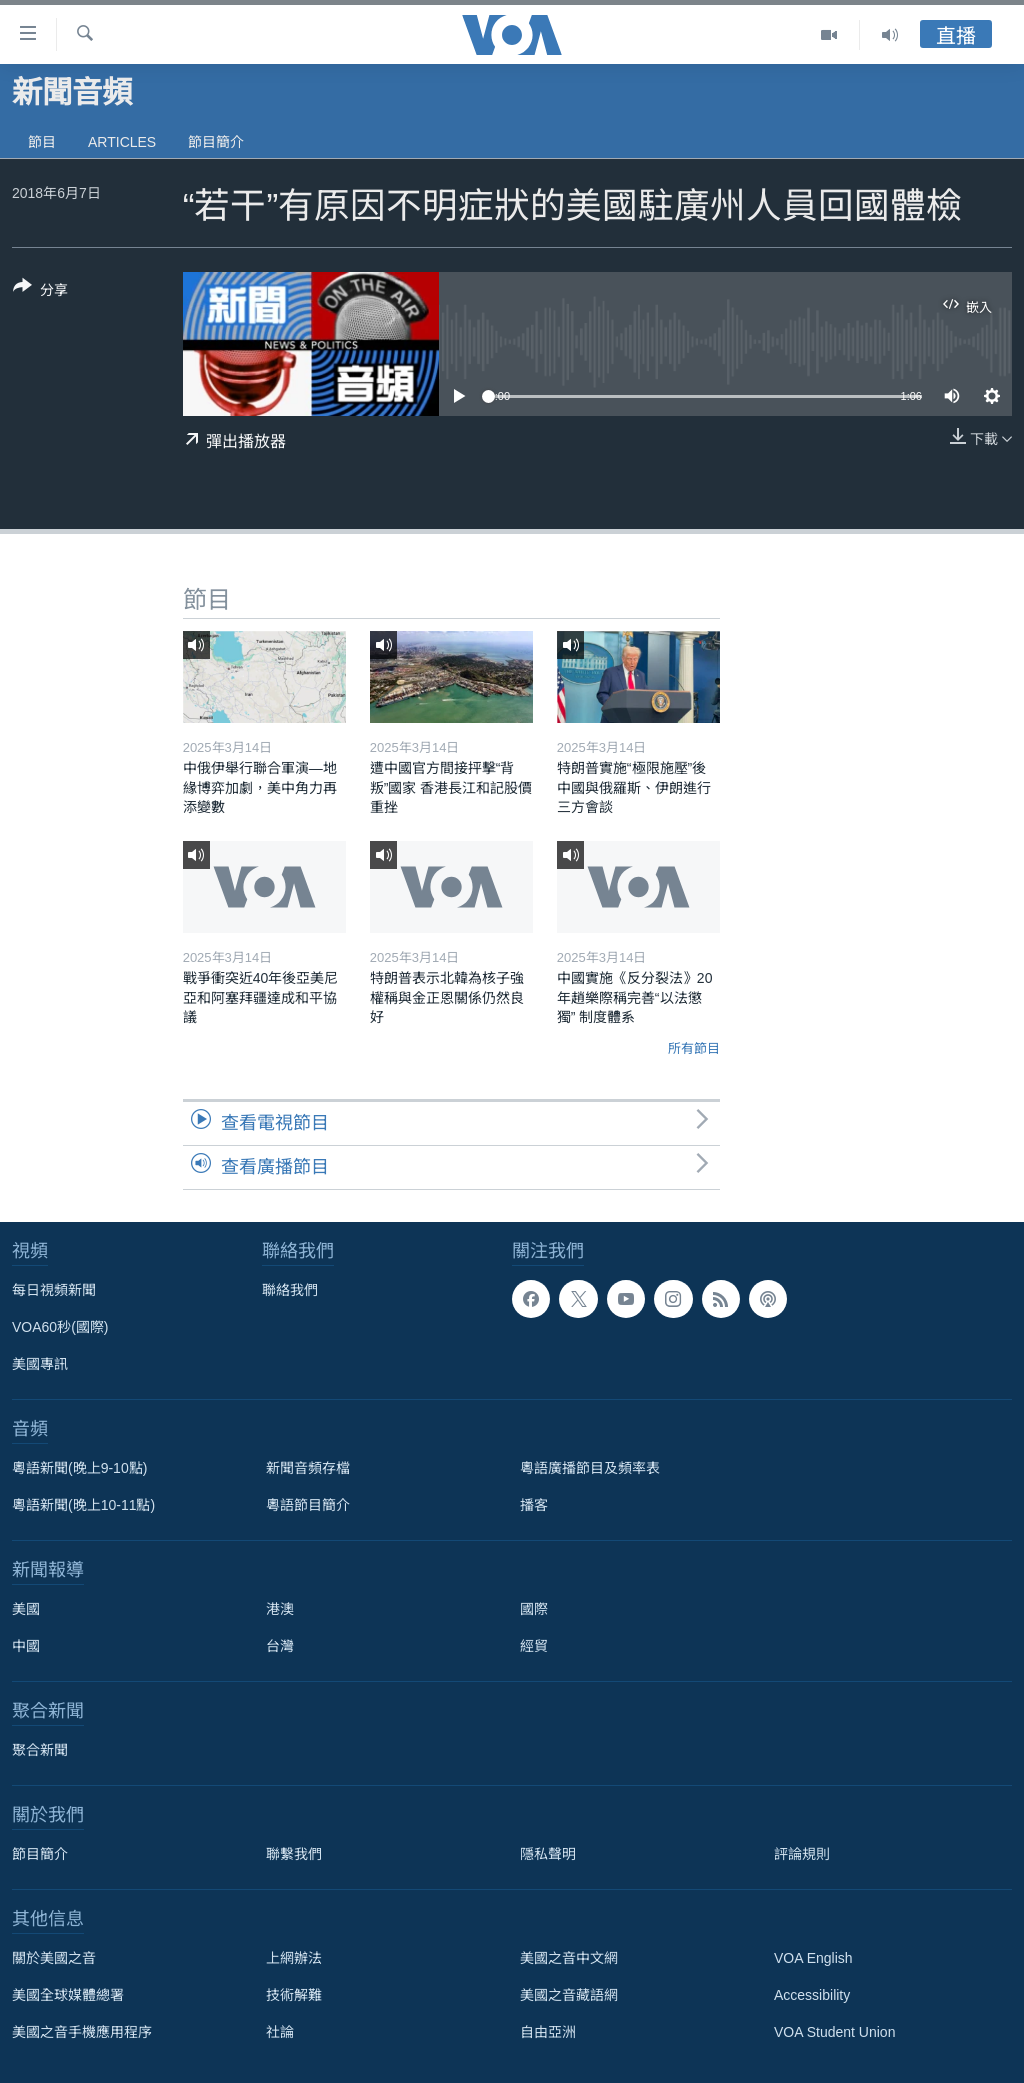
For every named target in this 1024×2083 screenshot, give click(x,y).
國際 (534, 1609)
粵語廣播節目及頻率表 (590, 1468)
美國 (26, 1609)
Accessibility (812, 1995)
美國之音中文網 (569, 1958)
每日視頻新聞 (54, 1290)
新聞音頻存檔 (308, 1468)
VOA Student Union (834, 2032)
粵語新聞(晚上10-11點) (83, 1505)
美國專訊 (40, 1364)
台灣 (280, 1646)
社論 (280, 2032)
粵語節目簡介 (308, 1505)
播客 (534, 1505)
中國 (26, 1646)
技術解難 (294, 1995)
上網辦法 (294, 1958)
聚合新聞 (40, 1750)
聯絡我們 (290, 1290)
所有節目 (694, 1048)
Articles (122, 142)
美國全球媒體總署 (68, 1995)
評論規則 (802, 1854)
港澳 (280, 1609)
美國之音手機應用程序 (82, 2032)
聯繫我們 (294, 1854)
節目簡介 (216, 142)
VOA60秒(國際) (60, 1327)
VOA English (813, 1958)
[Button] (40, 292)
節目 (42, 142)
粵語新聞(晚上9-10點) (79, 1468)
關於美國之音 (54, 1958)
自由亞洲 (548, 2032)
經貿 (534, 1646)
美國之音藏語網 (569, 1995)
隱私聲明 (548, 1854)
